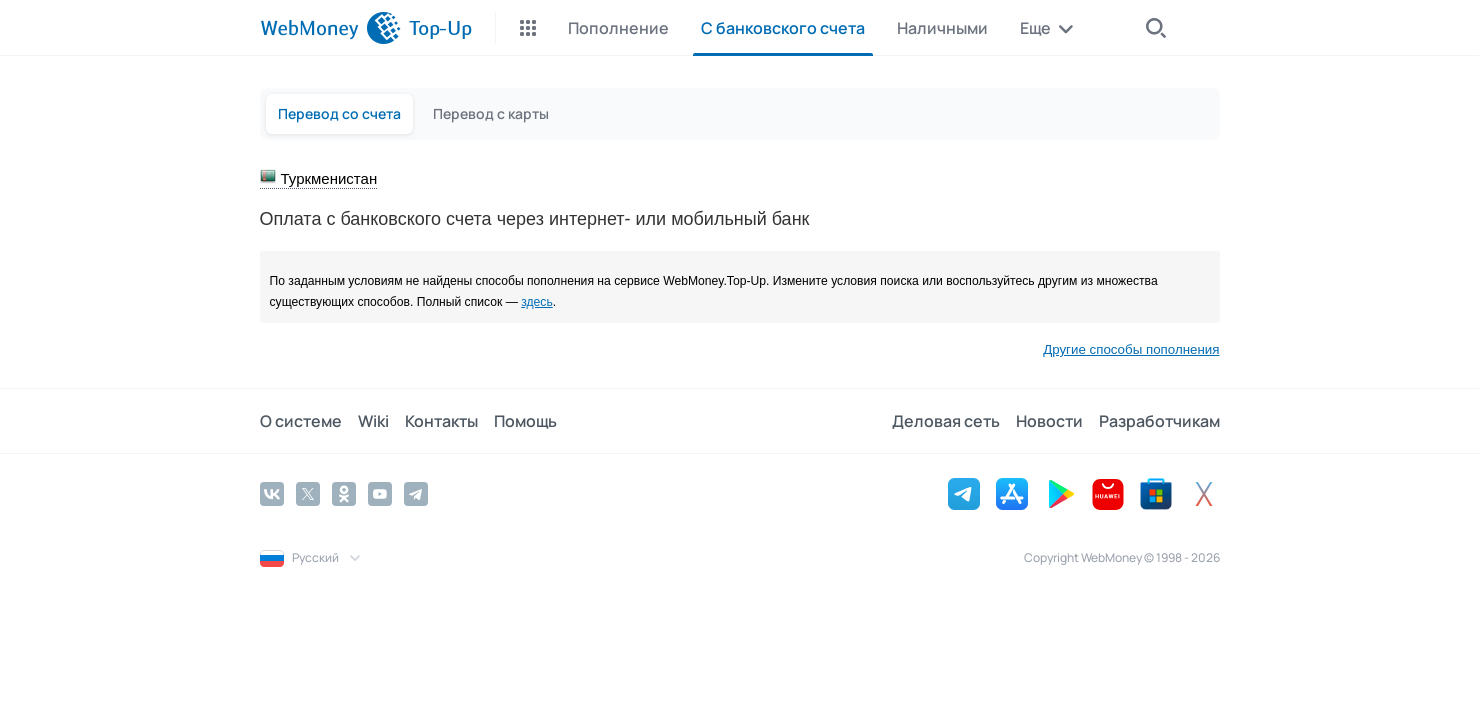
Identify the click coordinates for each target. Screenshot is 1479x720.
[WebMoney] (330, 28)
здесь (537, 302)
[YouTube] (380, 494)
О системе (301, 421)
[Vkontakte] (272, 494)
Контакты (441, 421)
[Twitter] (308, 494)
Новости (1049, 421)
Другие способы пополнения (1131, 349)
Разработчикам (1159, 421)
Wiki (373, 421)
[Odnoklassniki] (344, 494)
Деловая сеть (946, 421)
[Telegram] (416, 494)
